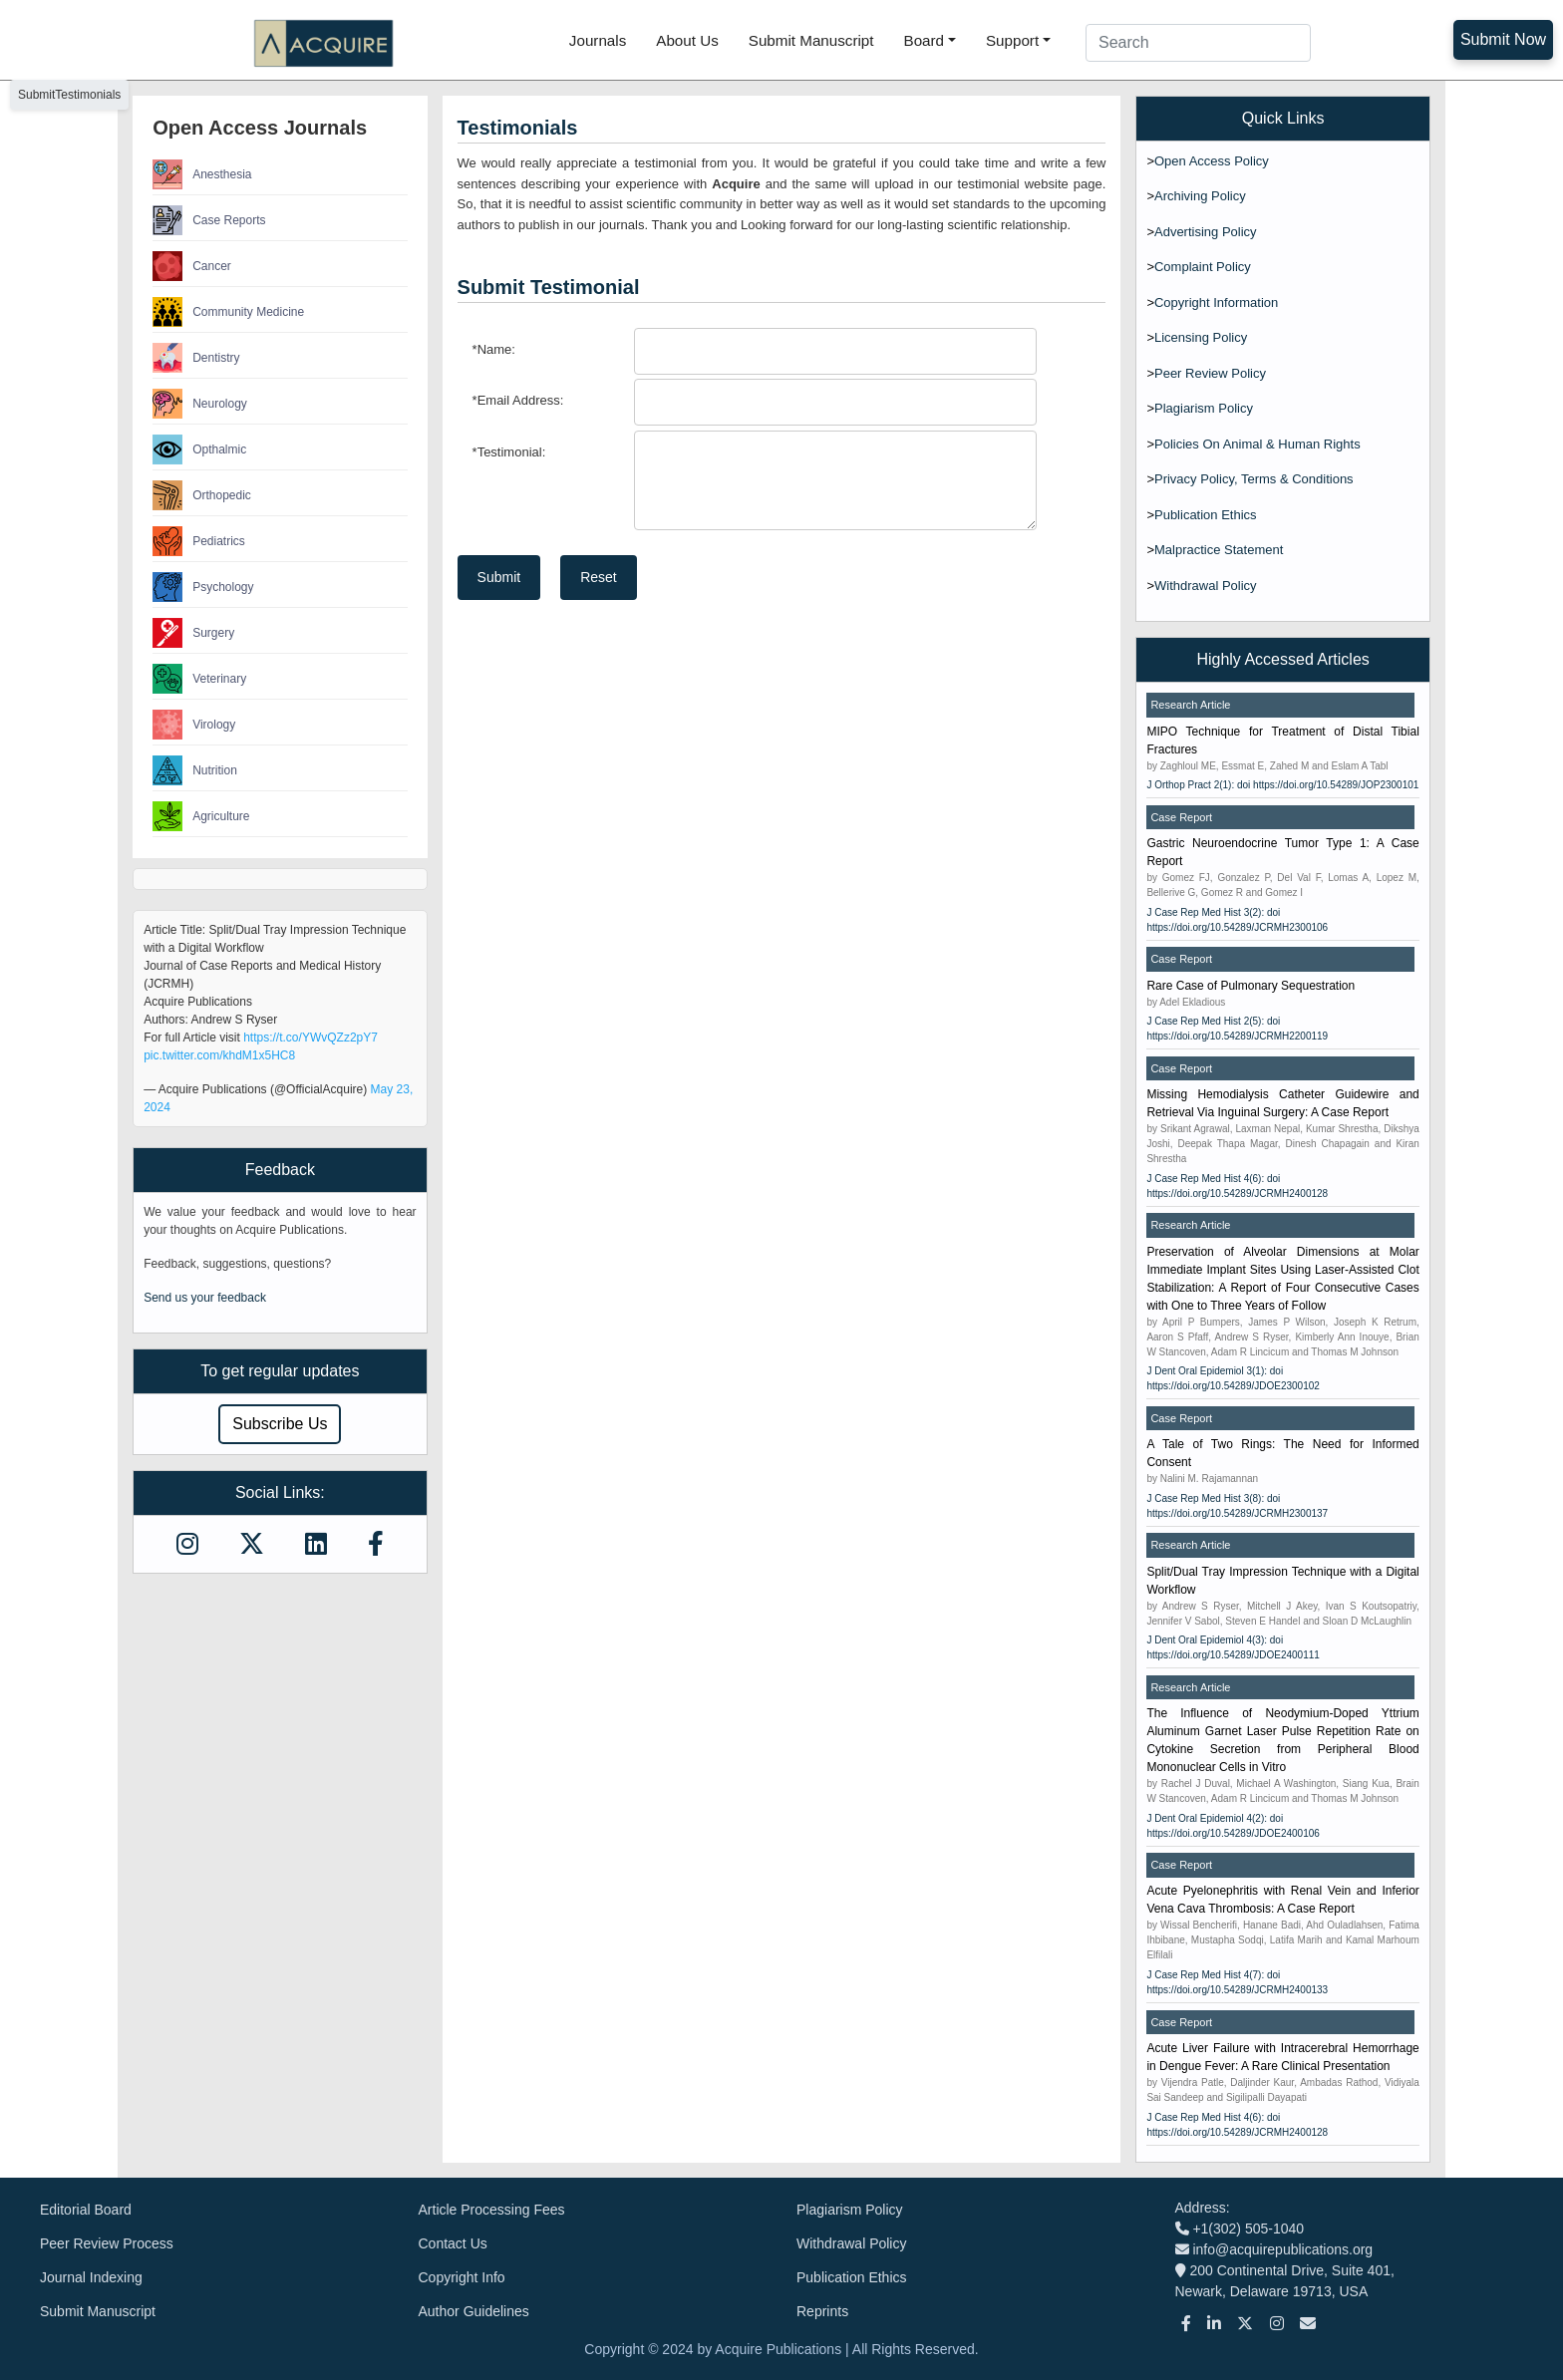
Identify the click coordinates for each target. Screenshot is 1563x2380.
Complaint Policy (1202, 266)
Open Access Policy (1211, 160)
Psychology (203, 587)
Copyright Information (1216, 302)
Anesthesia (202, 174)
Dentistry (196, 358)
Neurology (200, 404)
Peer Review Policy (1210, 373)
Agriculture (201, 816)
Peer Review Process (106, 2243)
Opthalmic (199, 449)
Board (924, 40)
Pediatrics (199, 541)
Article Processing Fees (492, 2210)
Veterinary (199, 679)
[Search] (1198, 43)
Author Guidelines (474, 2311)
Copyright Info (462, 2277)
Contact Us (453, 2243)
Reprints (822, 2311)
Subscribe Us (279, 1423)
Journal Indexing (91, 2277)
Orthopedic (202, 495)
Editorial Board (86, 2210)
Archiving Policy (1200, 195)
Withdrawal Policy (1205, 585)
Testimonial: (509, 452)
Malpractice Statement (1218, 549)
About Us (687, 40)
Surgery (193, 633)
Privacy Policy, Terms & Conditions (1254, 478)
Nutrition (195, 770)
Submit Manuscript (811, 40)
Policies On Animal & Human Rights (1257, 444)
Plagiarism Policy (1203, 408)
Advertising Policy (1205, 231)
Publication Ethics (1205, 514)
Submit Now (1503, 39)
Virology (194, 725)
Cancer (192, 266)
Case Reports (209, 220)
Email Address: (518, 400)
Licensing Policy (1200, 337)
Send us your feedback (205, 1298)
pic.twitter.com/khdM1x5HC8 (219, 1055)
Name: (493, 349)
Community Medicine (228, 312)
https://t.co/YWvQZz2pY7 (310, 1037)
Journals (597, 40)
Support (1012, 40)
